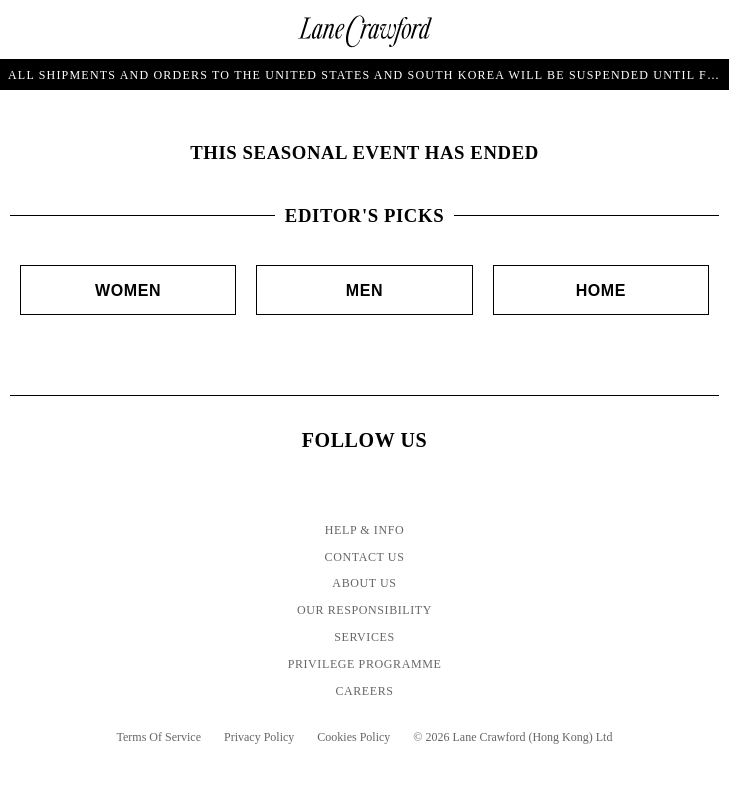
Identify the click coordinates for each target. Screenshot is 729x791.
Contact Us (365, 557)
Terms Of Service (159, 737)
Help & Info (365, 530)
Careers (364, 691)
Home (601, 290)
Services (364, 637)
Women (128, 290)
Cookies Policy (353, 737)
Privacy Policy (259, 737)
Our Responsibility (364, 610)
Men (364, 290)
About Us (364, 583)
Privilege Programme (365, 664)
